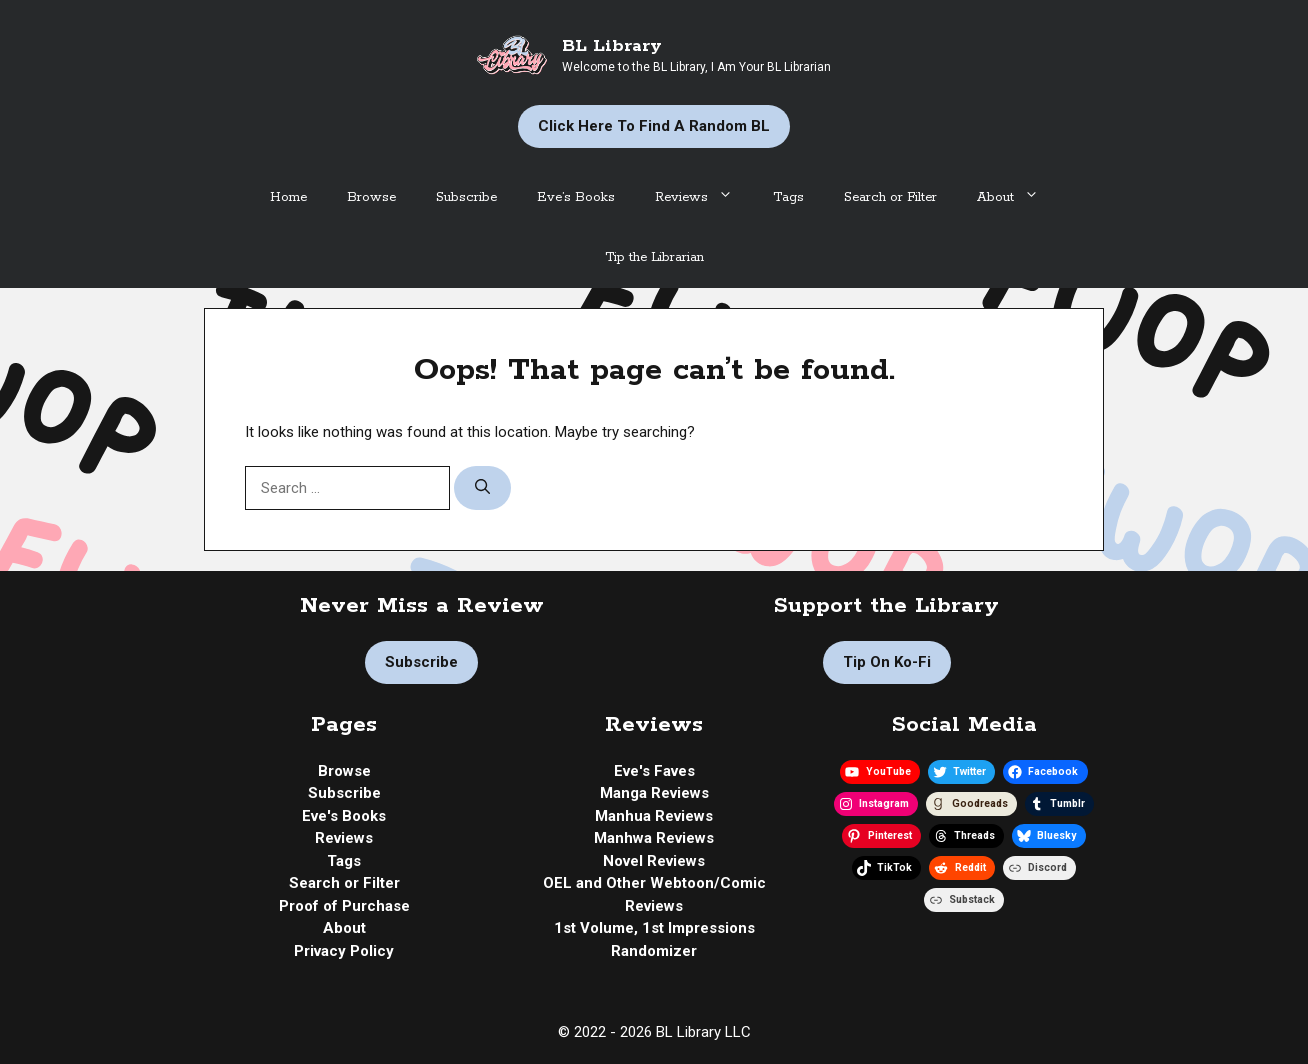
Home (288, 197)
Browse (371, 197)
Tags (788, 197)
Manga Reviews (654, 793)
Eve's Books (344, 816)
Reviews (704, 198)
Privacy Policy (344, 951)
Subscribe (466, 197)
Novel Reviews (654, 861)
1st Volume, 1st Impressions (654, 928)
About (1018, 198)
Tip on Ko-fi (887, 662)
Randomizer (654, 951)
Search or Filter (890, 197)
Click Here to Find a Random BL (654, 126)
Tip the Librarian (654, 257)
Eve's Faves (654, 771)
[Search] (482, 488)
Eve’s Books (576, 197)
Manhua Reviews (654, 816)
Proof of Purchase (344, 906)
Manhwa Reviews (654, 838)
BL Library (612, 46)
